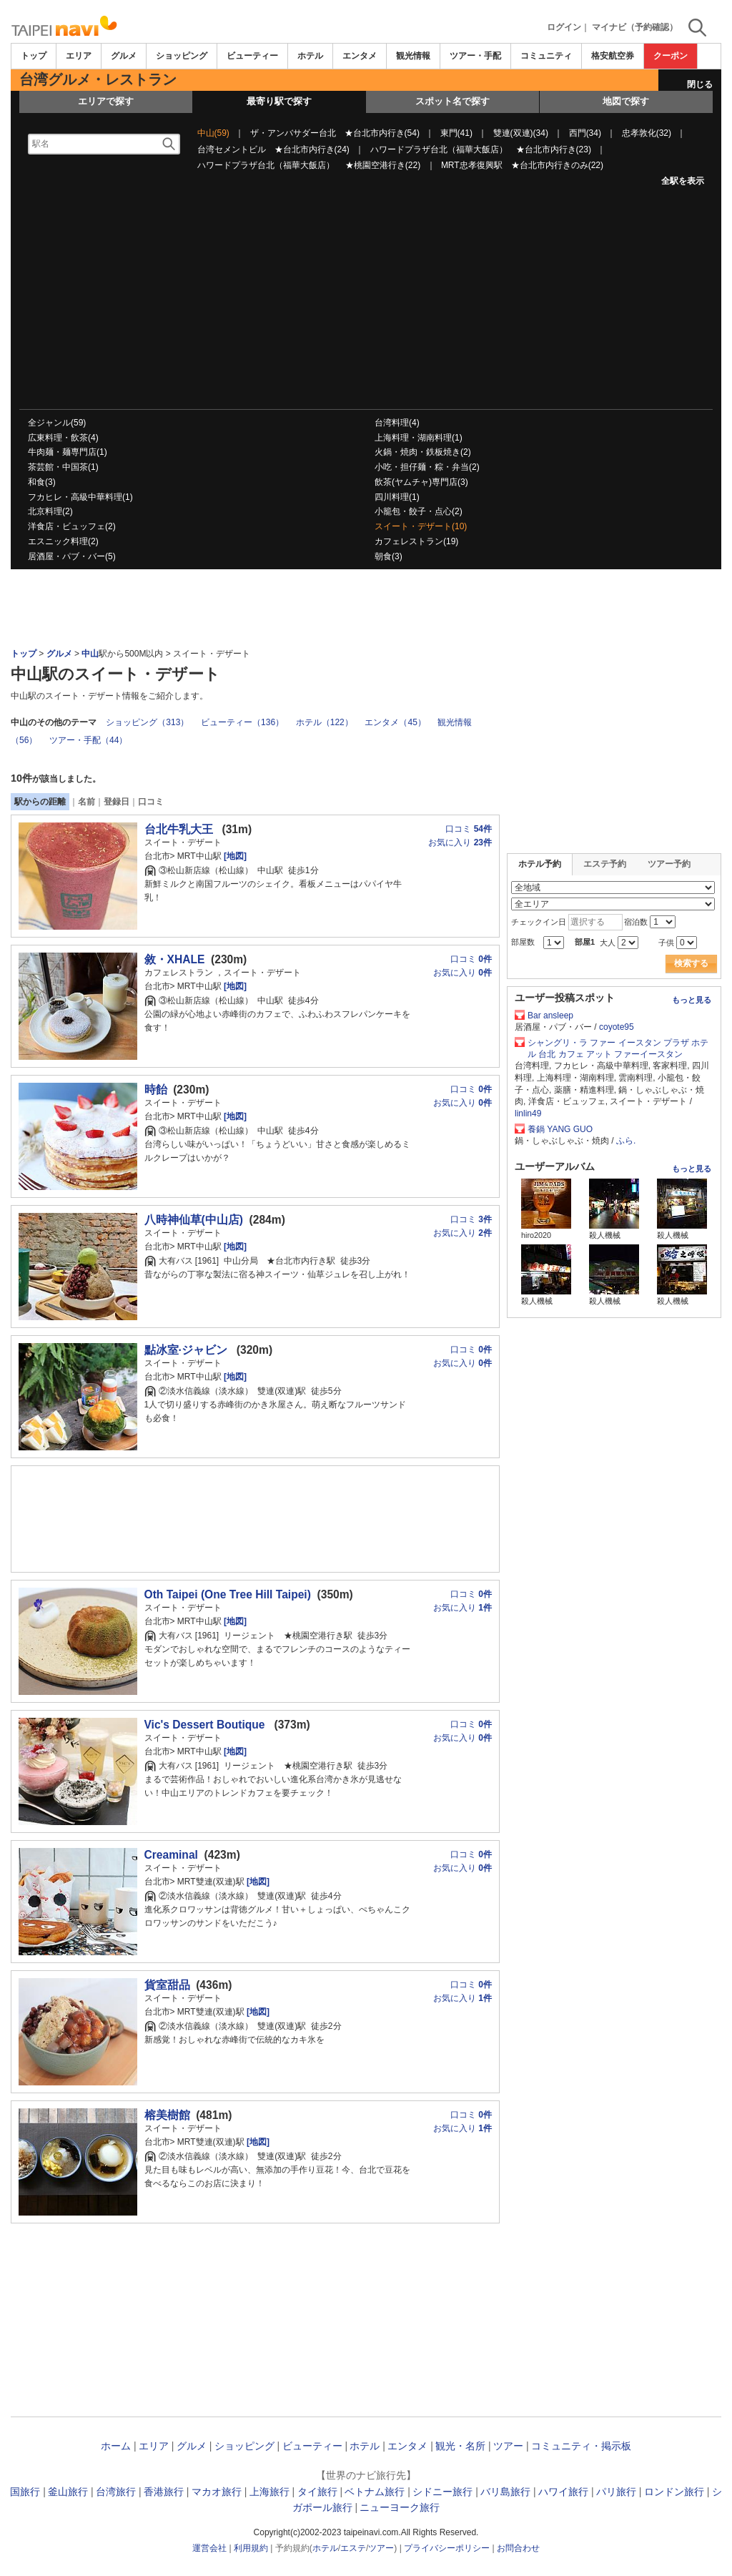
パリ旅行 (616, 2491)
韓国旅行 (20, 2491)
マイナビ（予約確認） (635, 27)
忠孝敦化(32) (646, 133)
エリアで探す (106, 101)
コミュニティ (546, 56)
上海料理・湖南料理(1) (419, 438)
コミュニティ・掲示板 (581, 2446)
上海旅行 (269, 2491)
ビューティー (252, 56)
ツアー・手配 (475, 56)
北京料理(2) (50, 511)
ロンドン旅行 (674, 2491)
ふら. (625, 1141)
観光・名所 (460, 2446)
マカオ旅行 (217, 2491)
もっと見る (691, 1000)
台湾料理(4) (397, 423)
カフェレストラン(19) (416, 541)
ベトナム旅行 (375, 2491)
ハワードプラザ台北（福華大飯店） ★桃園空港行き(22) (309, 165)
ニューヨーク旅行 (400, 2507)
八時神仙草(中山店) (193, 1220)
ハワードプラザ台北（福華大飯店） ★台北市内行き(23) (480, 149)
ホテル (310, 56)
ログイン (564, 27)
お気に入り (460, 842)
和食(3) (42, 482)
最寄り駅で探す (279, 101)
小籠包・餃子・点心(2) (419, 511)
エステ (353, 2548)
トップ (33, 56)
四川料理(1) (397, 497)
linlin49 (528, 1113)
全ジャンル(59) (57, 423)
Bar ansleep (550, 1016)
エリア (79, 56)
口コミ (151, 802)
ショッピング (181, 56)
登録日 (116, 802)
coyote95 (616, 1027)
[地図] (234, 856)
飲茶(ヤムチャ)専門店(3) (421, 482)
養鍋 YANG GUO (560, 1129)
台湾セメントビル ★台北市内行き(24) (273, 149)
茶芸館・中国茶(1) (63, 467)
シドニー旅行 (442, 2491)
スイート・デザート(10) (421, 526)
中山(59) (213, 133)
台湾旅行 (116, 2491)
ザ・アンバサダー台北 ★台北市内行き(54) (335, 133)
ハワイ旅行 (563, 2491)
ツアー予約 (669, 864)
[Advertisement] (366, 302)
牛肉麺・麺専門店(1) (67, 452)
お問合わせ (518, 2548)
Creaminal (171, 1855)
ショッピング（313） (147, 722)
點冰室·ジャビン (187, 1350)
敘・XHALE (174, 959)
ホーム (116, 2446)
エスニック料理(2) (63, 541)
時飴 (155, 1089)
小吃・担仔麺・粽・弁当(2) (427, 467)
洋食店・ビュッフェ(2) (72, 526)
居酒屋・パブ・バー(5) (72, 556)
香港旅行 (164, 2491)
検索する (691, 963)
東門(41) (456, 133)
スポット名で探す (452, 101)
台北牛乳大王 (180, 829)
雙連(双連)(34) (520, 133)
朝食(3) (388, 556)
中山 (90, 654)
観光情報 (413, 56)
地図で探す (626, 101)
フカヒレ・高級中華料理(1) (80, 497)
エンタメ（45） (395, 722)
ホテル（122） (324, 722)
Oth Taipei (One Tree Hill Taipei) (227, 1594)
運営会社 (209, 2548)
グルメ (124, 56)
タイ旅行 (317, 2491)
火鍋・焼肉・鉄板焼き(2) (423, 452)
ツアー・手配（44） (88, 740)
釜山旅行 (68, 2491)
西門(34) (585, 133)
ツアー (508, 2446)
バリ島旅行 (505, 2491)
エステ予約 (604, 864)
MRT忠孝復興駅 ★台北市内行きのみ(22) (522, 165)
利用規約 (251, 2548)
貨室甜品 (167, 1985)
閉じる (700, 84)
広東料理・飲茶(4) (63, 438)
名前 (86, 802)
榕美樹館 (167, 2115)
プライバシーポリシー (447, 2548)
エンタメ (359, 56)
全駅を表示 (682, 181)
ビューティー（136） (242, 722)
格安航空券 (612, 56)
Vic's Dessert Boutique (206, 1725)
